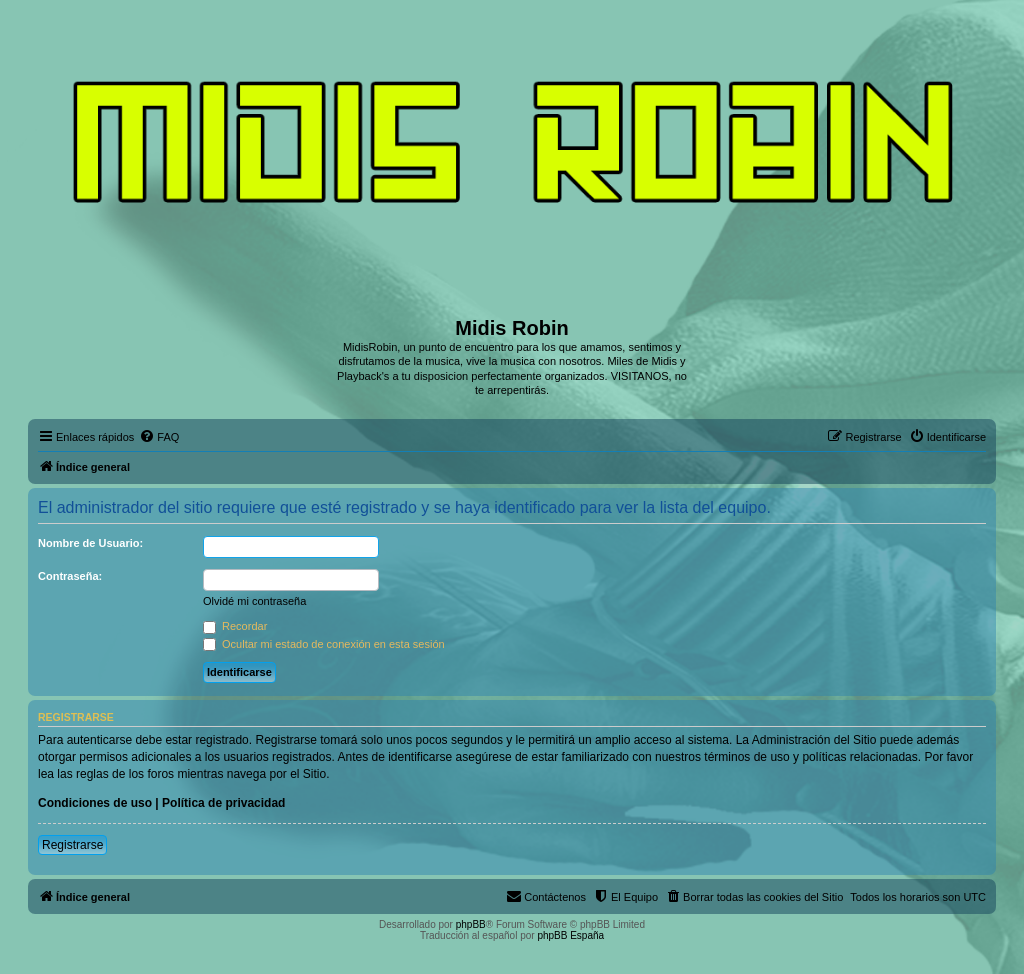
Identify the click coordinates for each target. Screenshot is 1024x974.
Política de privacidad (223, 803)
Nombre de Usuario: (90, 543)
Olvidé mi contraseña (254, 601)
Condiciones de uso (95, 803)
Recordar (235, 626)
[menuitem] (159, 437)
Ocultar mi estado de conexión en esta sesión (324, 644)
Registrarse (72, 845)
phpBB (471, 924)
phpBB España (570, 935)
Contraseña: (70, 576)
